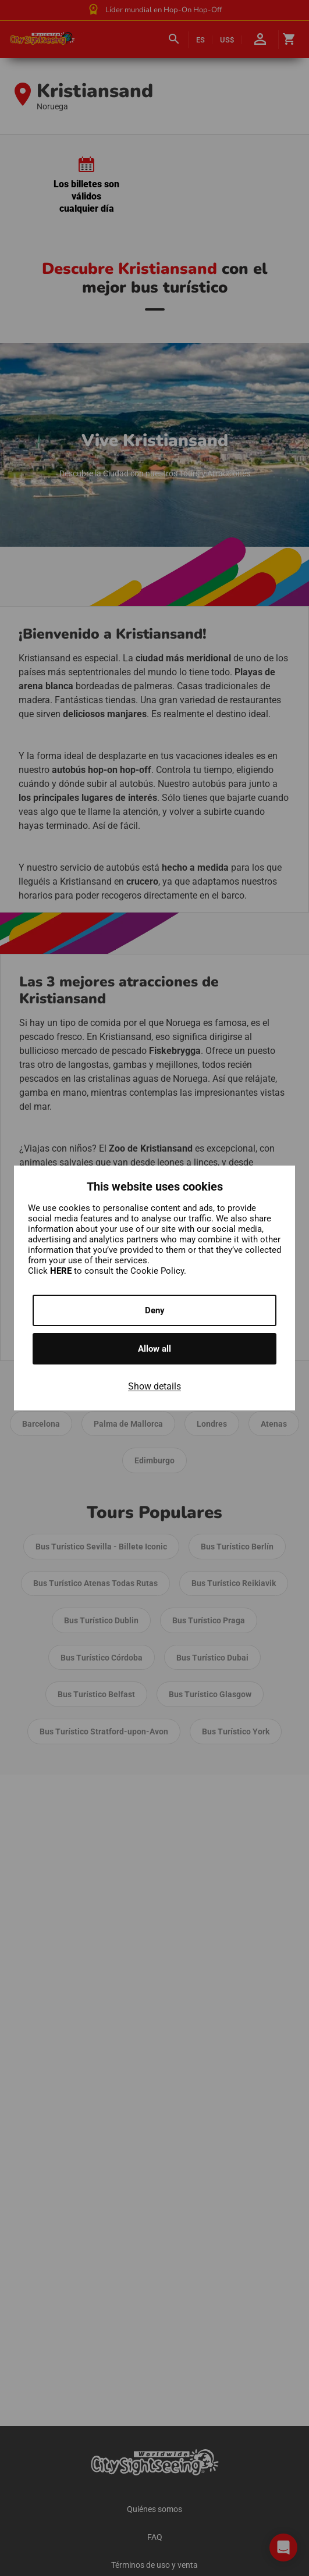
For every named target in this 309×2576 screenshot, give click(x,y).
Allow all (154, 1349)
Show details (154, 1386)
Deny (155, 1310)
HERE (62, 1271)
